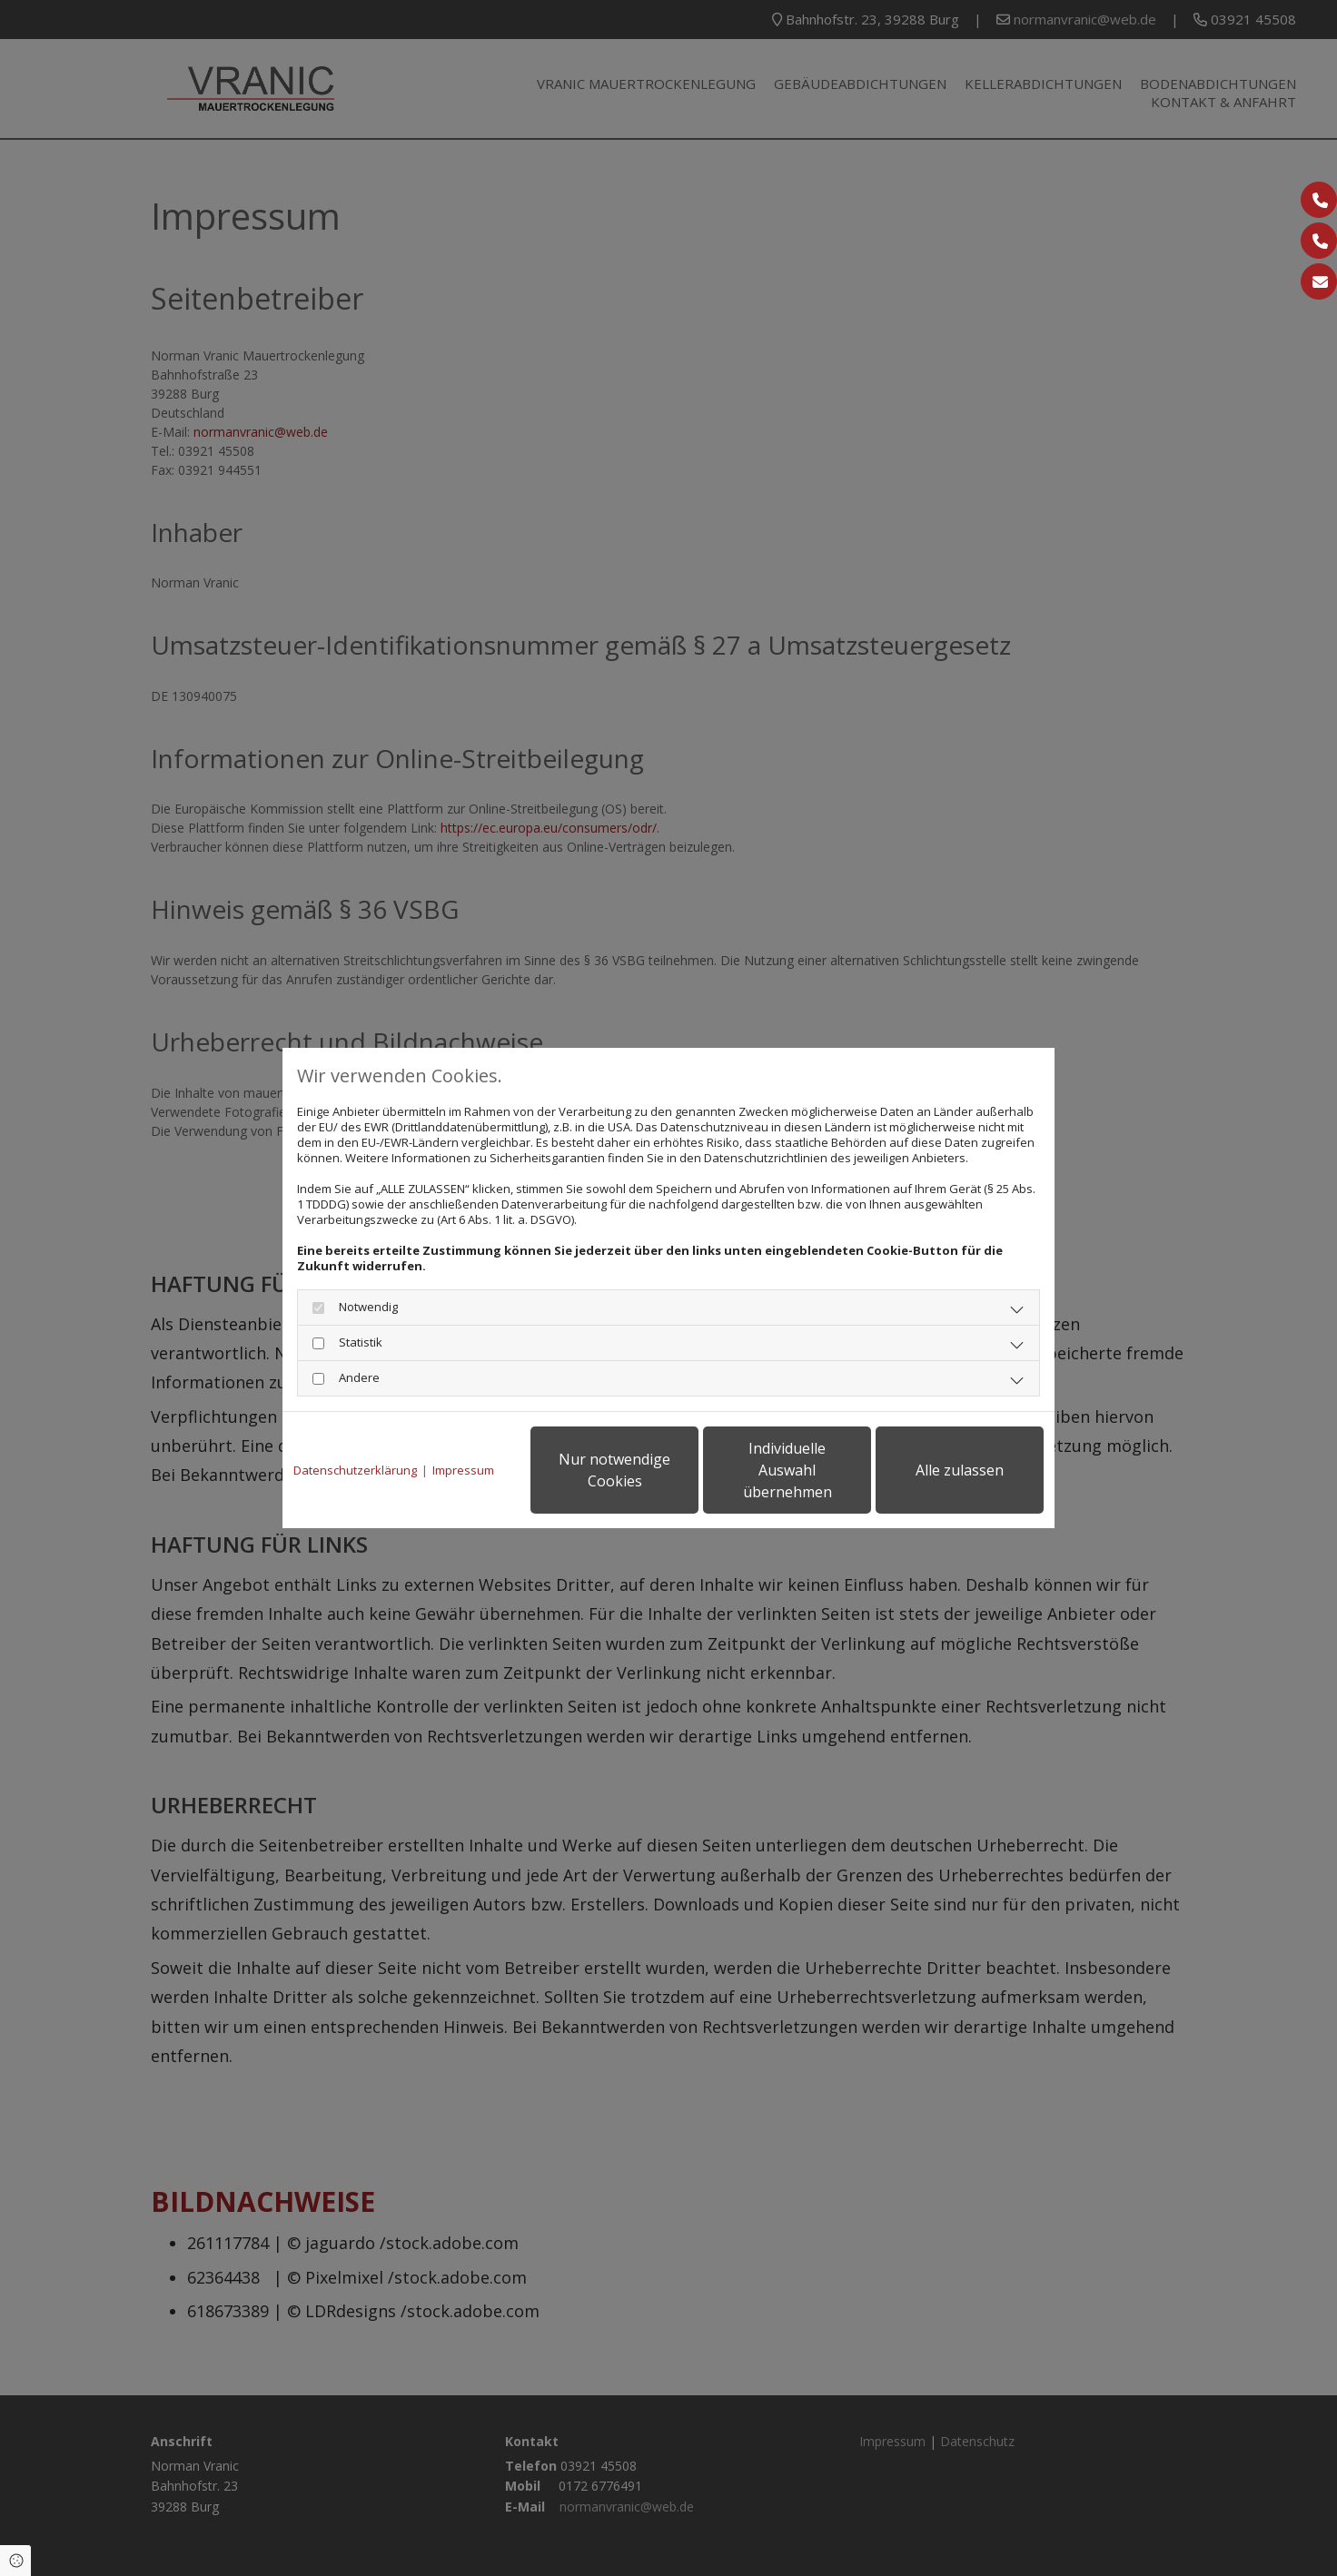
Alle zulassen (960, 1470)
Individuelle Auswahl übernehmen (787, 1470)
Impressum (463, 1470)
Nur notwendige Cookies (614, 1470)
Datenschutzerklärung (355, 1470)
